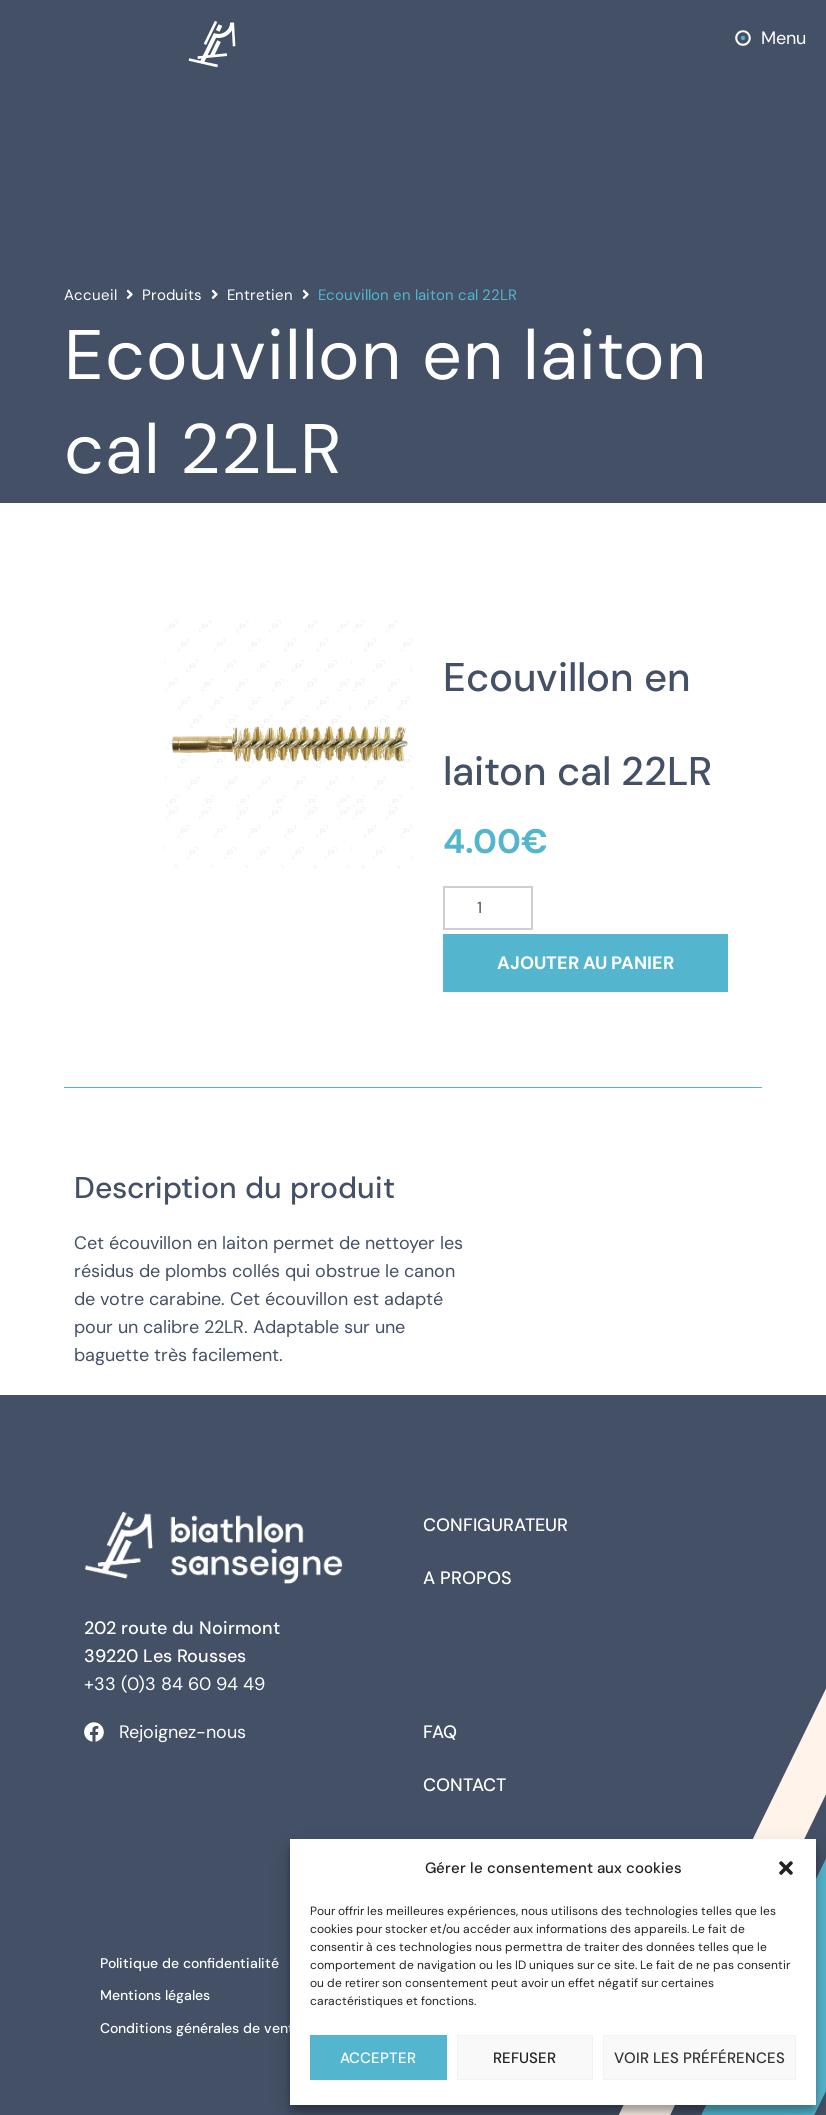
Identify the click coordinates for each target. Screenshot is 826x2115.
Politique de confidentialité (193, 1961)
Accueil (90, 295)
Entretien (260, 295)
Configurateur (495, 1525)
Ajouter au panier (597, 963)
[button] (786, 1868)
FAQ (440, 1732)
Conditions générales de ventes (208, 2017)
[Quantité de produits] (488, 908)
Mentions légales (159, 1989)
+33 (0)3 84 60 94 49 (174, 1684)
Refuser (524, 2058)
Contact (464, 1785)
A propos (467, 1578)
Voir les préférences (699, 2058)
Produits (172, 295)
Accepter (378, 2058)
